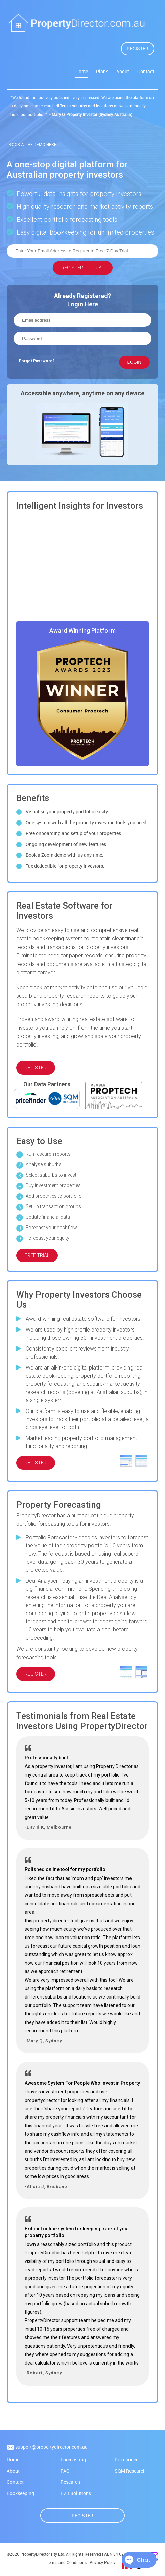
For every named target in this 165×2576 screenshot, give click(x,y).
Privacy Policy (102, 2563)
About (122, 71)
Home (81, 71)
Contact (145, 71)
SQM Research (130, 2471)
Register (82, 2516)
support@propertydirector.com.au (51, 2447)
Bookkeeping (20, 2494)
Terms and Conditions (67, 2563)
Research (70, 2482)
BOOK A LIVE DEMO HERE (32, 143)
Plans (102, 71)
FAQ (65, 2471)
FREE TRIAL (37, 1256)
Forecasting (73, 2460)
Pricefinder (126, 2460)
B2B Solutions (76, 2494)
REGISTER (137, 48)
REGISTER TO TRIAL (82, 266)
